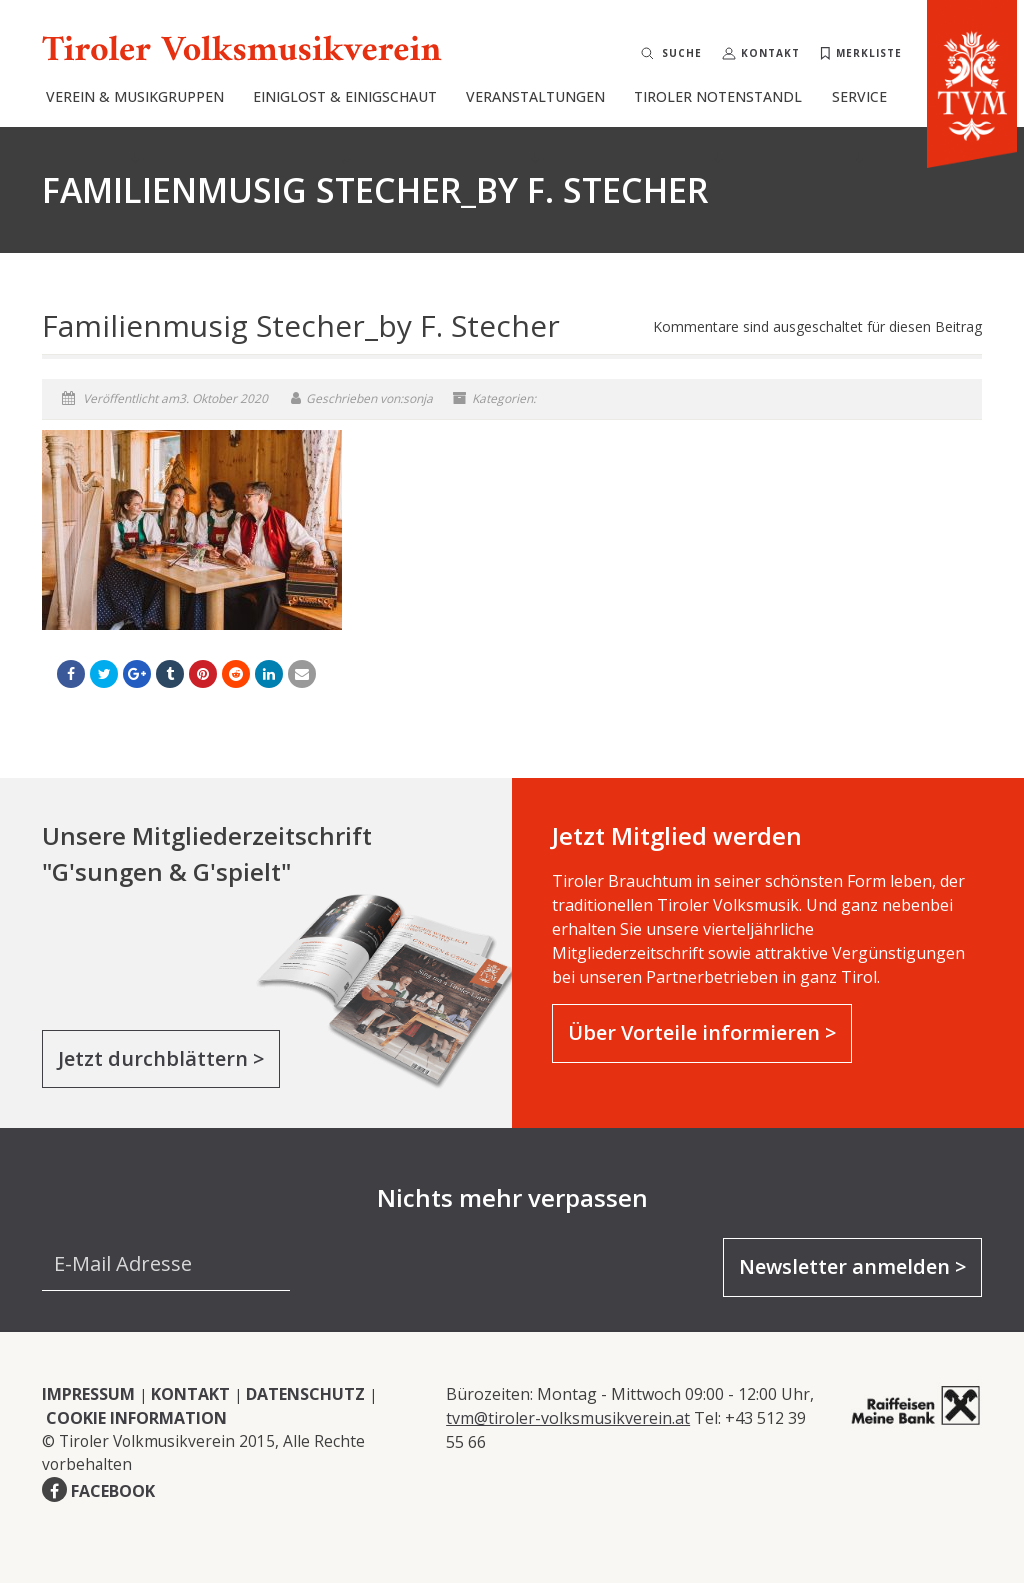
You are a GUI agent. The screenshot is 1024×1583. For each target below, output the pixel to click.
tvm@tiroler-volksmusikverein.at (568, 1418)
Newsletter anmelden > (852, 1266)
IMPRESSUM (88, 1394)
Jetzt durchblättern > (161, 1058)
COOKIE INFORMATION (136, 1418)
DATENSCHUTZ (305, 1394)
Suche (682, 53)
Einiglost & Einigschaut (345, 125)
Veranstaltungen (535, 125)
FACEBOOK (113, 1491)
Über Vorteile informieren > (702, 1032)
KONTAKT (190, 1394)
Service (859, 125)
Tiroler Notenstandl (718, 125)
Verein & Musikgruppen (135, 125)
